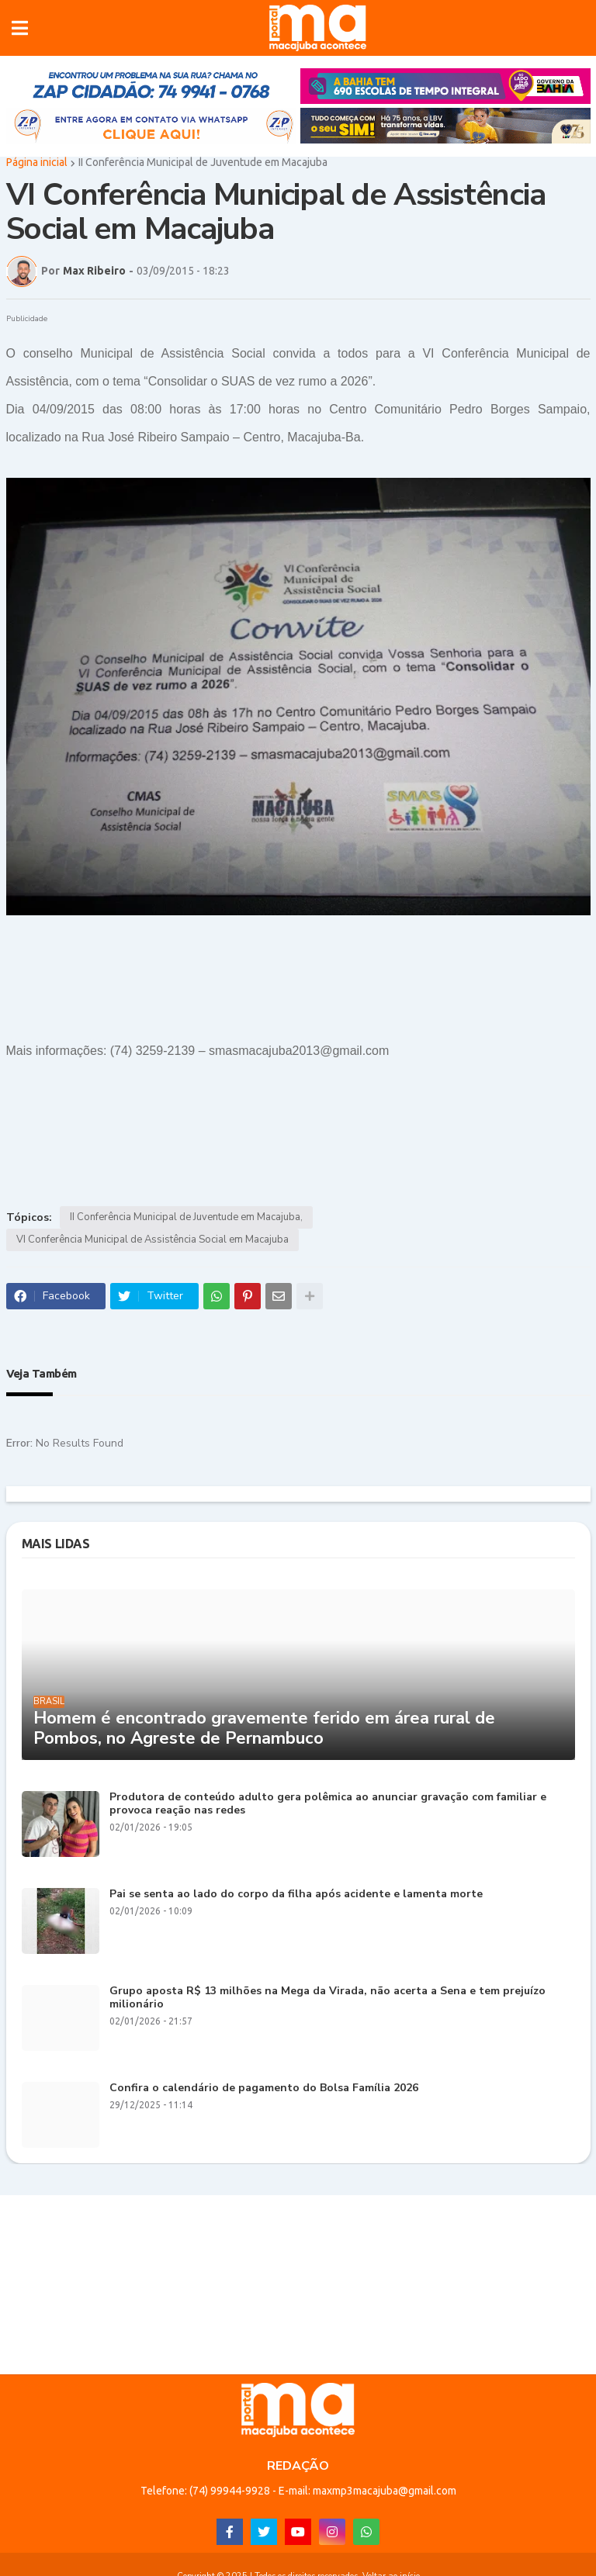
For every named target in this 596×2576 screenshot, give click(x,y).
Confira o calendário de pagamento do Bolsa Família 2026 (263, 2090)
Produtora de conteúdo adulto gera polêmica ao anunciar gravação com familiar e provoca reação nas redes (327, 1806)
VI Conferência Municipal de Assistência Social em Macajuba (152, 1242)
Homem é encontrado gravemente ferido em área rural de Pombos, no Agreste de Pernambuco (264, 1730)
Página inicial (37, 163)
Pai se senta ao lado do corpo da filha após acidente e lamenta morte (296, 1896)
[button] (20, 29)
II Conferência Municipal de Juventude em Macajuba (202, 163)
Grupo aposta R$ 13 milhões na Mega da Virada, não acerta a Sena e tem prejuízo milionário (327, 2000)
